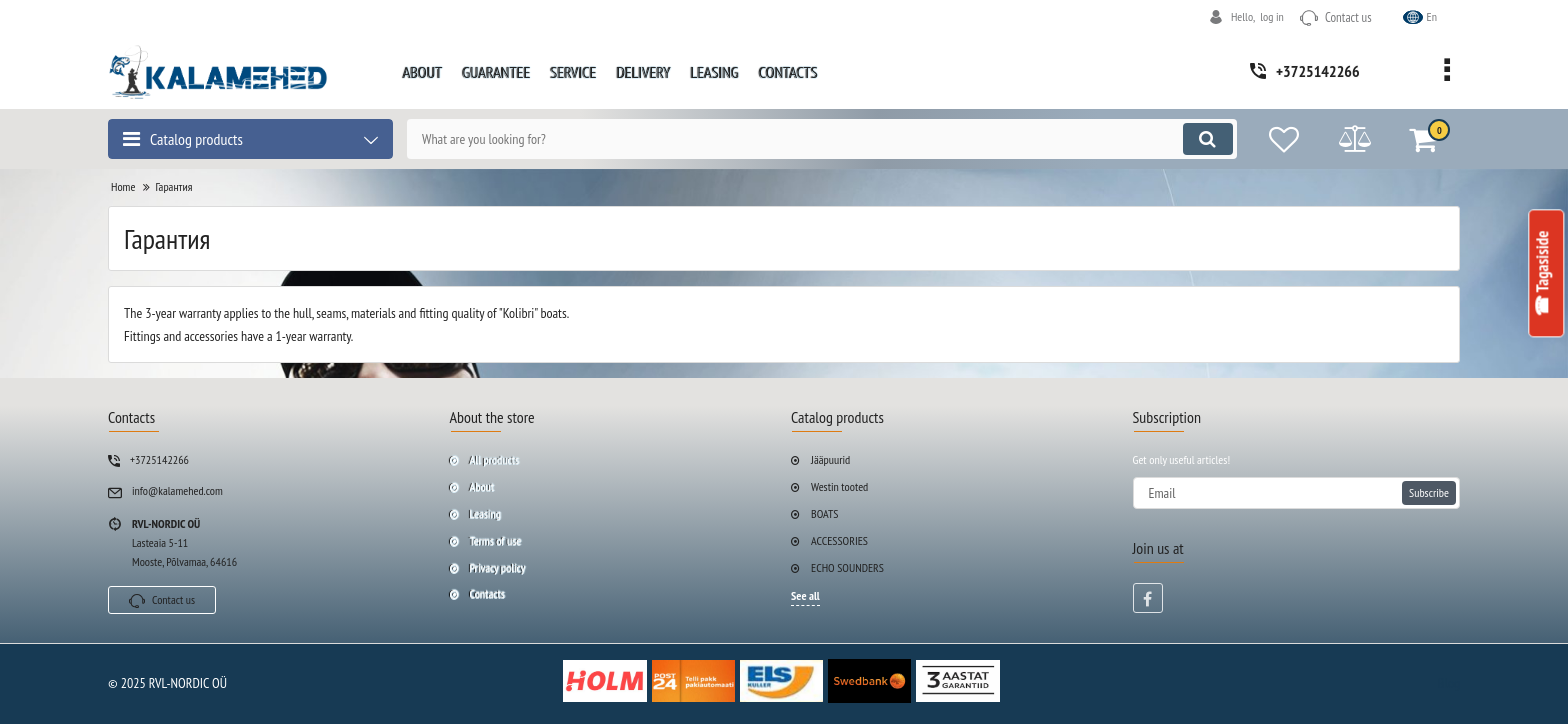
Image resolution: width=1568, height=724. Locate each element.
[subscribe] (1297, 493)
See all (805, 595)
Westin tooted (839, 486)
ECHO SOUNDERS (847, 567)
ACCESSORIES (839, 540)
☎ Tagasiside (1543, 274)
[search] (821, 139)
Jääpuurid (830, 459)
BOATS (825, 513)
